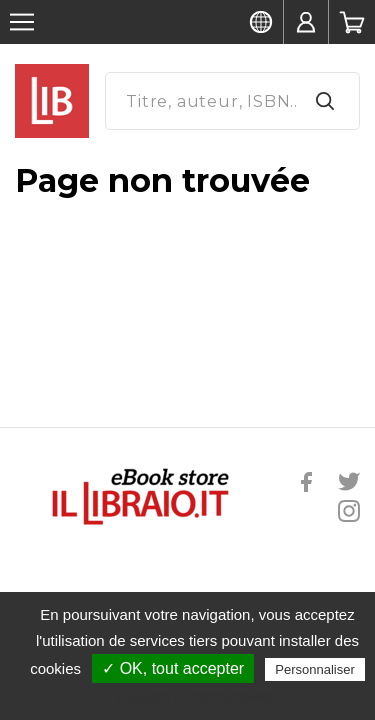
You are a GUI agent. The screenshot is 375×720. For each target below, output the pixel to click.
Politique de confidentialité (197, 697)
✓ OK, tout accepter (173, 668)
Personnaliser (315, 669)
